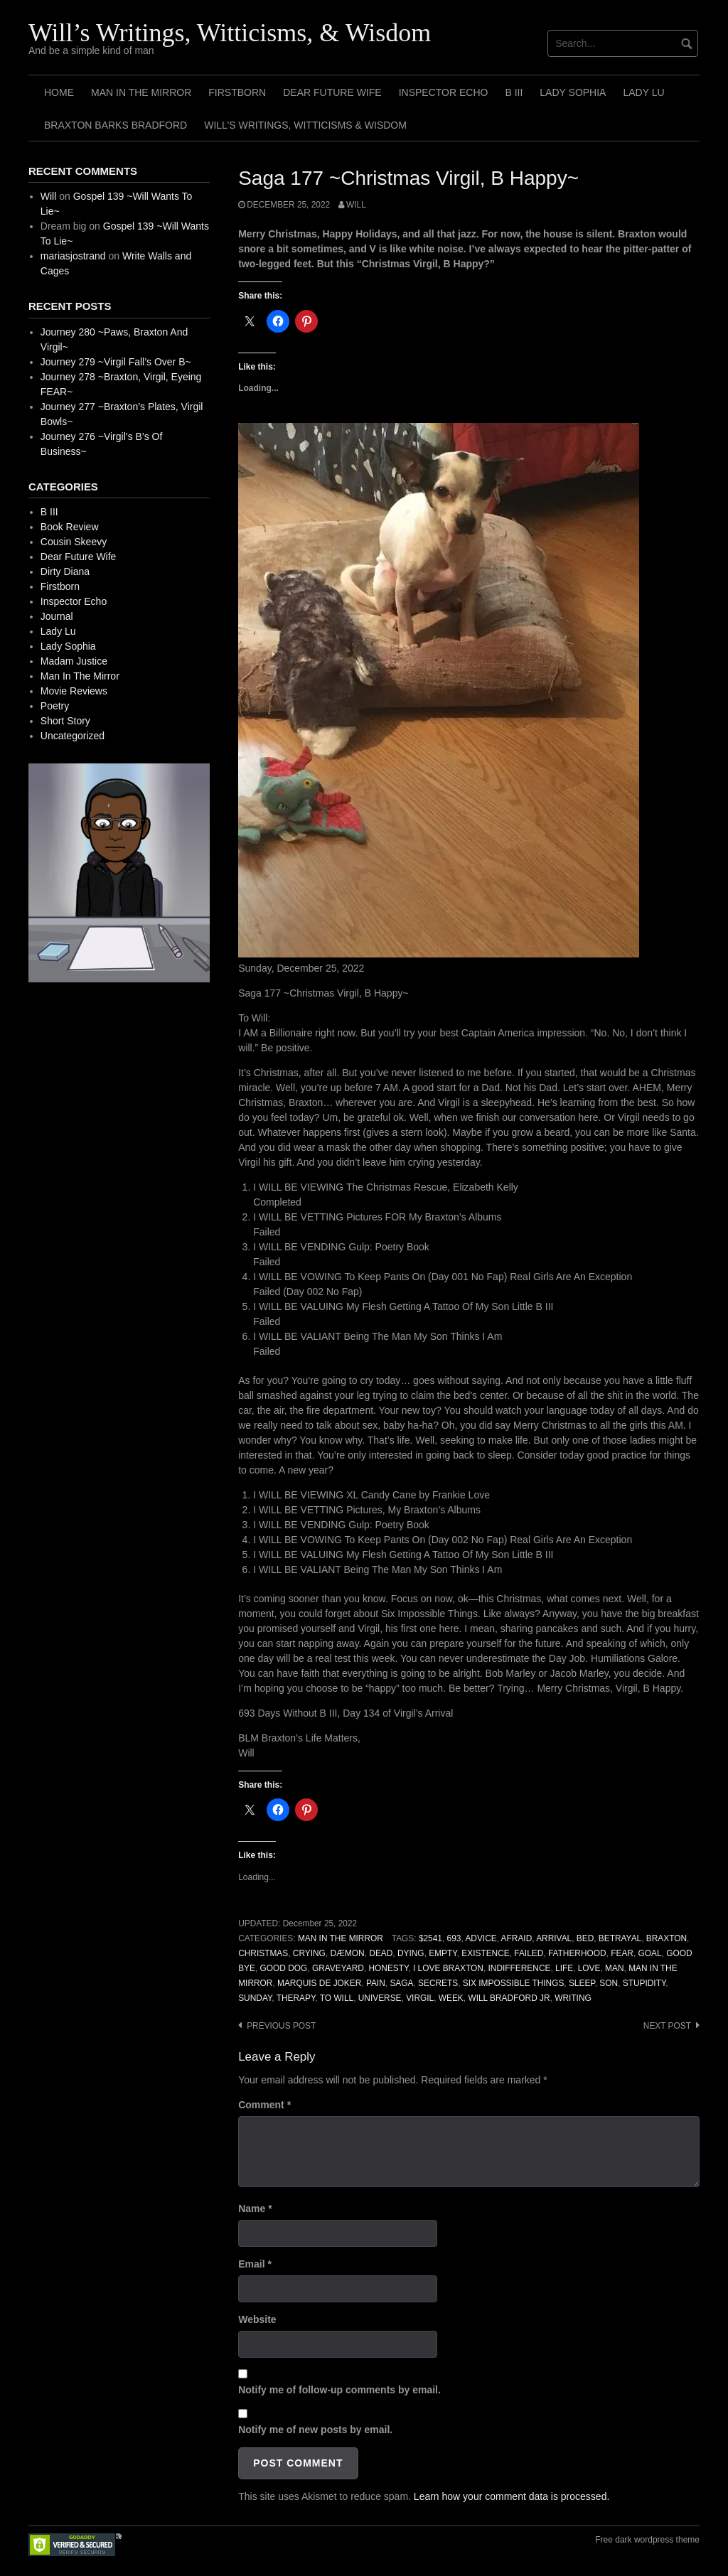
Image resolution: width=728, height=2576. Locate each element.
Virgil (420, 1998)
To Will (336, 1998)
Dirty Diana (65, 571)
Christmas (263, 1953)
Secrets (438, 1983)
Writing (573, 1998)
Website (257, 2319)
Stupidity (644, 1983)
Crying (309, 1953)
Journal (57, 616)
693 (454, 1938)
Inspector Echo (443, 92)
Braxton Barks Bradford (115, 125)
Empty (442, 1953)
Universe (380, 1998)
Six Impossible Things (513, 1983)
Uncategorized (73, 735)
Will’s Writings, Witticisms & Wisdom (305, 125)
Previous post (281, 2026)
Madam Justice (74, 661)
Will (356, 205)
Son (608, 1983)
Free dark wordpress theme (647, 2540)
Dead (380, 1953)
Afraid (516, 1938)
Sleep (582, 1983)
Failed (528, 1953)
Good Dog (284, 1968)
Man (614, 1968)
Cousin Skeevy (74, 541)
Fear (622, 1953)
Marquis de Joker (319, 1983)
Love (589, 1968)
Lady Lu (643, 92)
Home (59, 92)
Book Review (70, 526)
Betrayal (620, 1938)
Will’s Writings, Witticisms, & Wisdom (229, 32)
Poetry (55, 706)
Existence (485, 1953)
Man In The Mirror (141, 92)
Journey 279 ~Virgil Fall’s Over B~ (116, 361)
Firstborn (237, 92)
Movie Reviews (74, 691)
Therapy (296, 1998)
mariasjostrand (73, 256)
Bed (585, 1938)
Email (255, 2264)
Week (451, 1998)
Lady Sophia (573, 92)
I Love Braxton (448, 1968)
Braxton (666, 1938)
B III (514, 92)
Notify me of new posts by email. (315, 2429)
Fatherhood (577, 1953)
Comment (264, 2104)
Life (564, 1968)
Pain (375, 1983)
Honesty (388, 1968)
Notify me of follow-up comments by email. (339, 2389)
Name (255, 2208)
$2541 (430, 1938)
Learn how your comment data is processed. (511, 2496)
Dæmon (347, 1953)
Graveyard (338, 1968)
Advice (480, 1938)
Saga (401, 1983)
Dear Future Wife (332, 92)
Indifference (519, 1968)
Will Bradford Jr (509, 1998)
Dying (410, 1953)
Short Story (65, 720)
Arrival (554, 1938)
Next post (667, 2026)
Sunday (255, 1998)
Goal (650, 1953)
